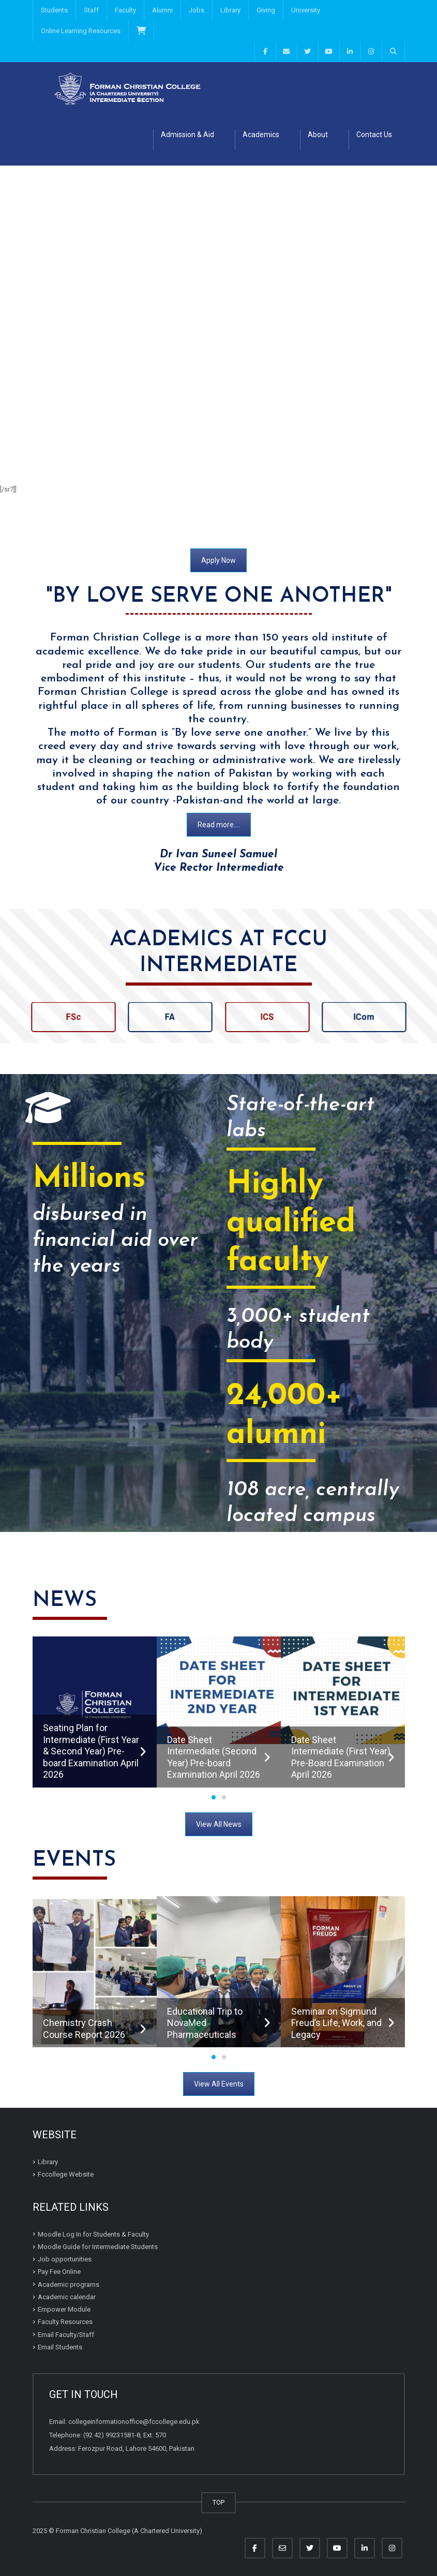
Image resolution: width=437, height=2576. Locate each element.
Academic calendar (67, 2297)
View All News (219, 1824)
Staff (91, 10)
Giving (266, 10)
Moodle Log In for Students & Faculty (93, 2234)
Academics (261, 134)
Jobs (196, 10)
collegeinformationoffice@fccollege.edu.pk (134, 2421)
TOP (218, 2502)
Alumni (162, 10)
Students (54, 10)
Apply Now (218, 560)
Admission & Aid (187, 134)
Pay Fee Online (59, 2271)
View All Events (219, 2084)
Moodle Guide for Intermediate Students (98, 2247)
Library (230, 10)
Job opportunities (65, 2259)
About (318, 134)
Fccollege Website (66, 2174)
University (305, 10)
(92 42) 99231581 (108, 2435)
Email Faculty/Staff (66, 2335)
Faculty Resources (65, 2322)
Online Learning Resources (80, 31)
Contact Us (374, 134)
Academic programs (68, 2284)
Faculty (125, 10)
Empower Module (64, 2309)
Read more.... (219, 825)
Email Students (60, 2347)
